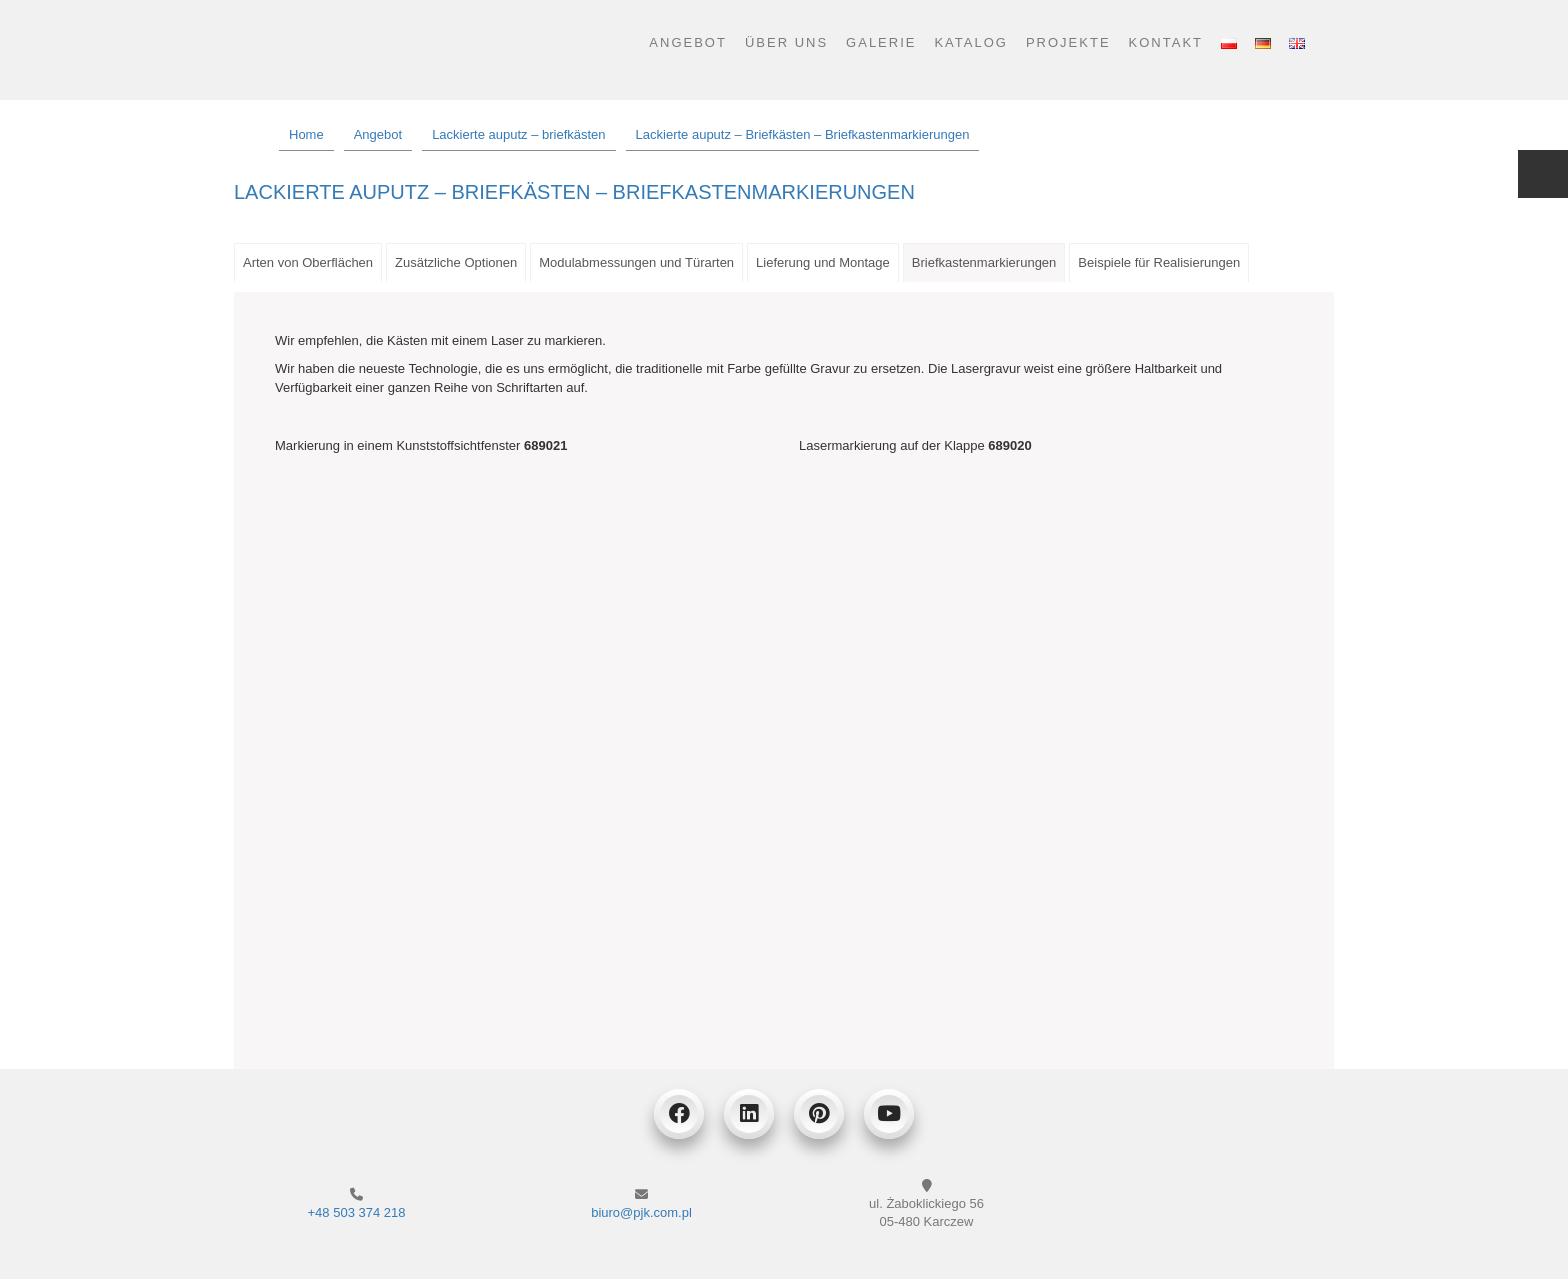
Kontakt (1166, 42)
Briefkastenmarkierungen (984, 262)
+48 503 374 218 (357, 1212)
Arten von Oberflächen (308, 262)
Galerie (881, 42)
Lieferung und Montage (823, 262)
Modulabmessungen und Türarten (636, 262)
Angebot (688, 42)
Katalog (970, 42)
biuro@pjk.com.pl (641, 1212)
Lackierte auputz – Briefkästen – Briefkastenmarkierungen (574, 192)
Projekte (1068, 42)
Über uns (786, 42)
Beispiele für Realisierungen (1159, 262)
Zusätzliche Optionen (456, 262)
